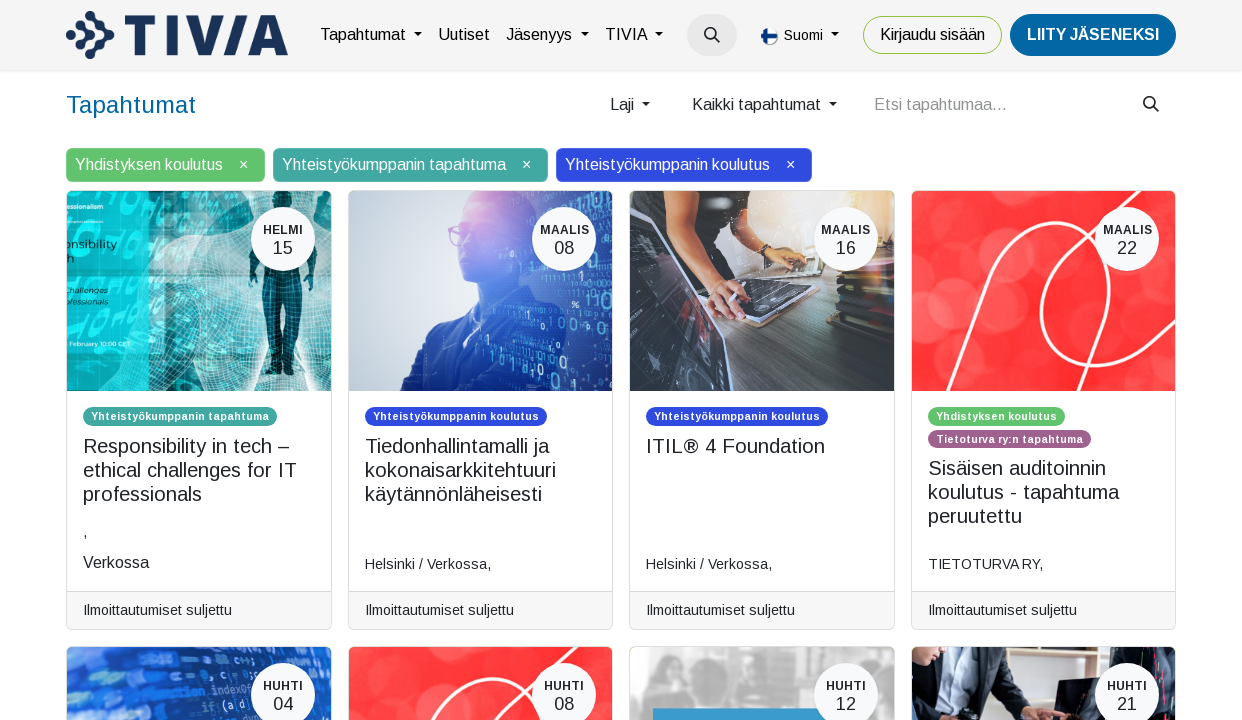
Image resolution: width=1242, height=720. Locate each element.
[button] (712, 35)
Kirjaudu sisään (932, 34)
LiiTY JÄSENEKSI (1093, 34)
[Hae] (1151, 105)
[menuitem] (371, 35)
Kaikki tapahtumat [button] (758, 104)
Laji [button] (624, 104)
